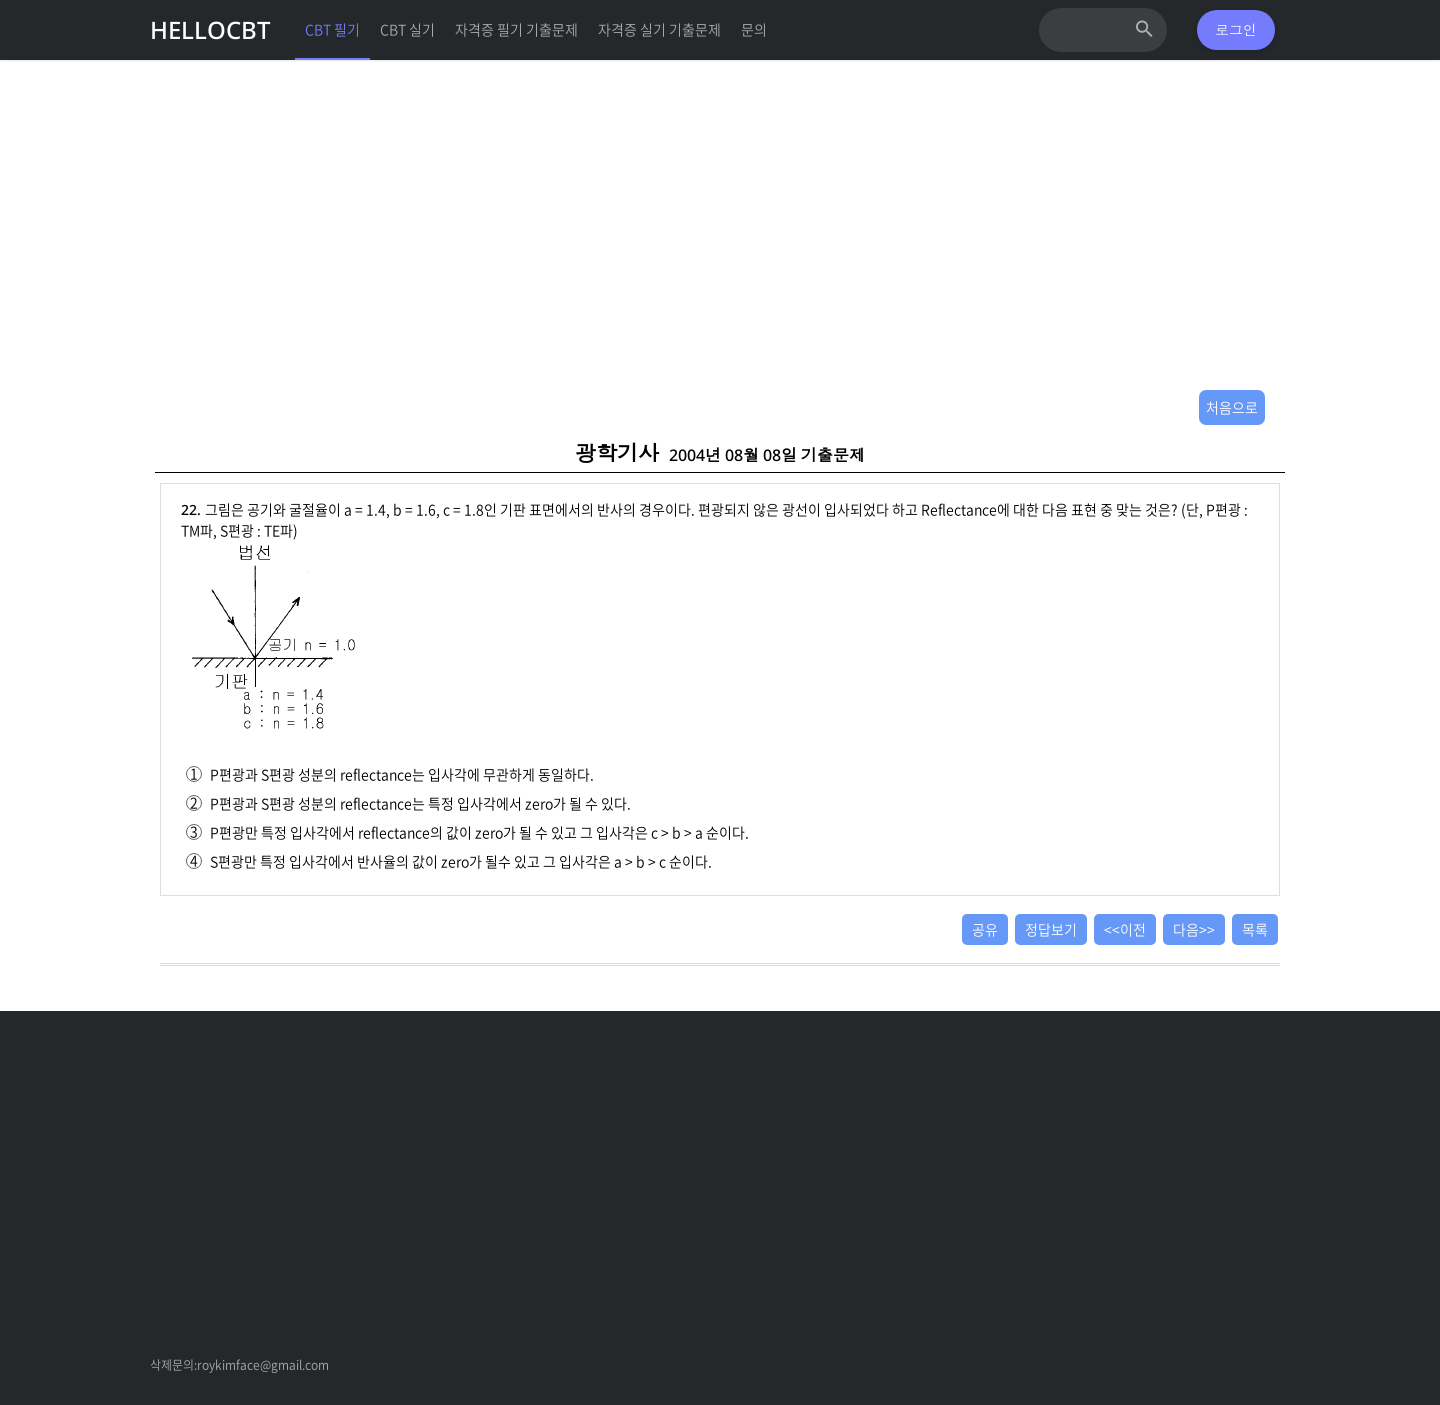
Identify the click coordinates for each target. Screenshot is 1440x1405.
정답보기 (1051, 929)
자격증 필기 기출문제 (516, 29)
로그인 (1236, 29)
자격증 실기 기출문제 (659, 29)
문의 (754, 29)
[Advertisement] (720, 240)
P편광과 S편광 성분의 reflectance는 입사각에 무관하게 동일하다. (390, 774)
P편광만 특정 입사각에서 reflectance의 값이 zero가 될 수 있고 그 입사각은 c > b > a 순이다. (467, 832)
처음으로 (1232, 407)
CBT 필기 (332, 29)
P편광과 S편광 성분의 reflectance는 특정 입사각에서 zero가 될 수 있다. (408, 803)
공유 (985, 929)
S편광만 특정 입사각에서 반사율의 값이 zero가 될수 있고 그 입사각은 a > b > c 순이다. (449, 861)
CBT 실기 (407, 29)
